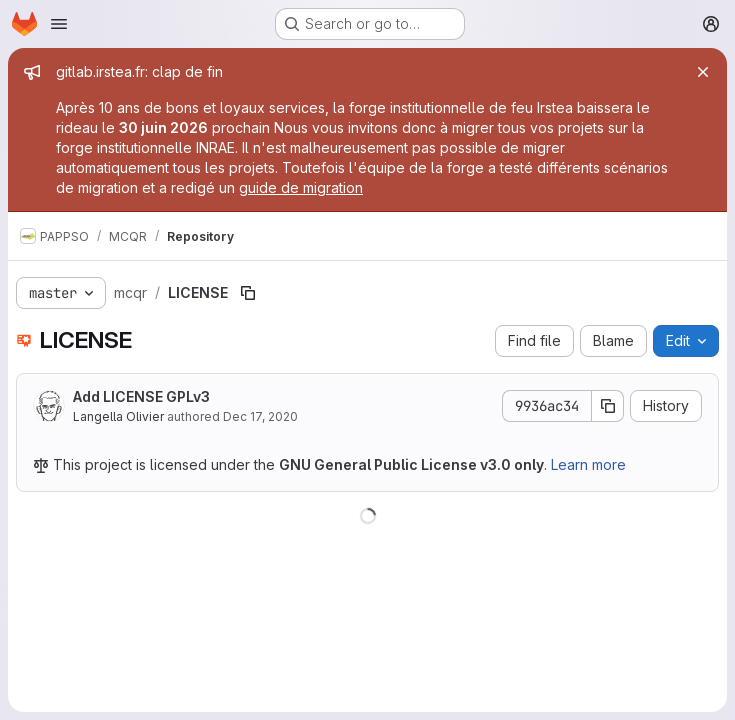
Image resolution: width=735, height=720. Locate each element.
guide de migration (301, 187)
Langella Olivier (118, 416)
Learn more (588, 464)
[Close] (703, 72)
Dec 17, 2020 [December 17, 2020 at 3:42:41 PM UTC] (260, 416)
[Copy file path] (248, 293)
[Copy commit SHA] (608, 406)
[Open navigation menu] (59, 24)
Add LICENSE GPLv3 (141, 396)
